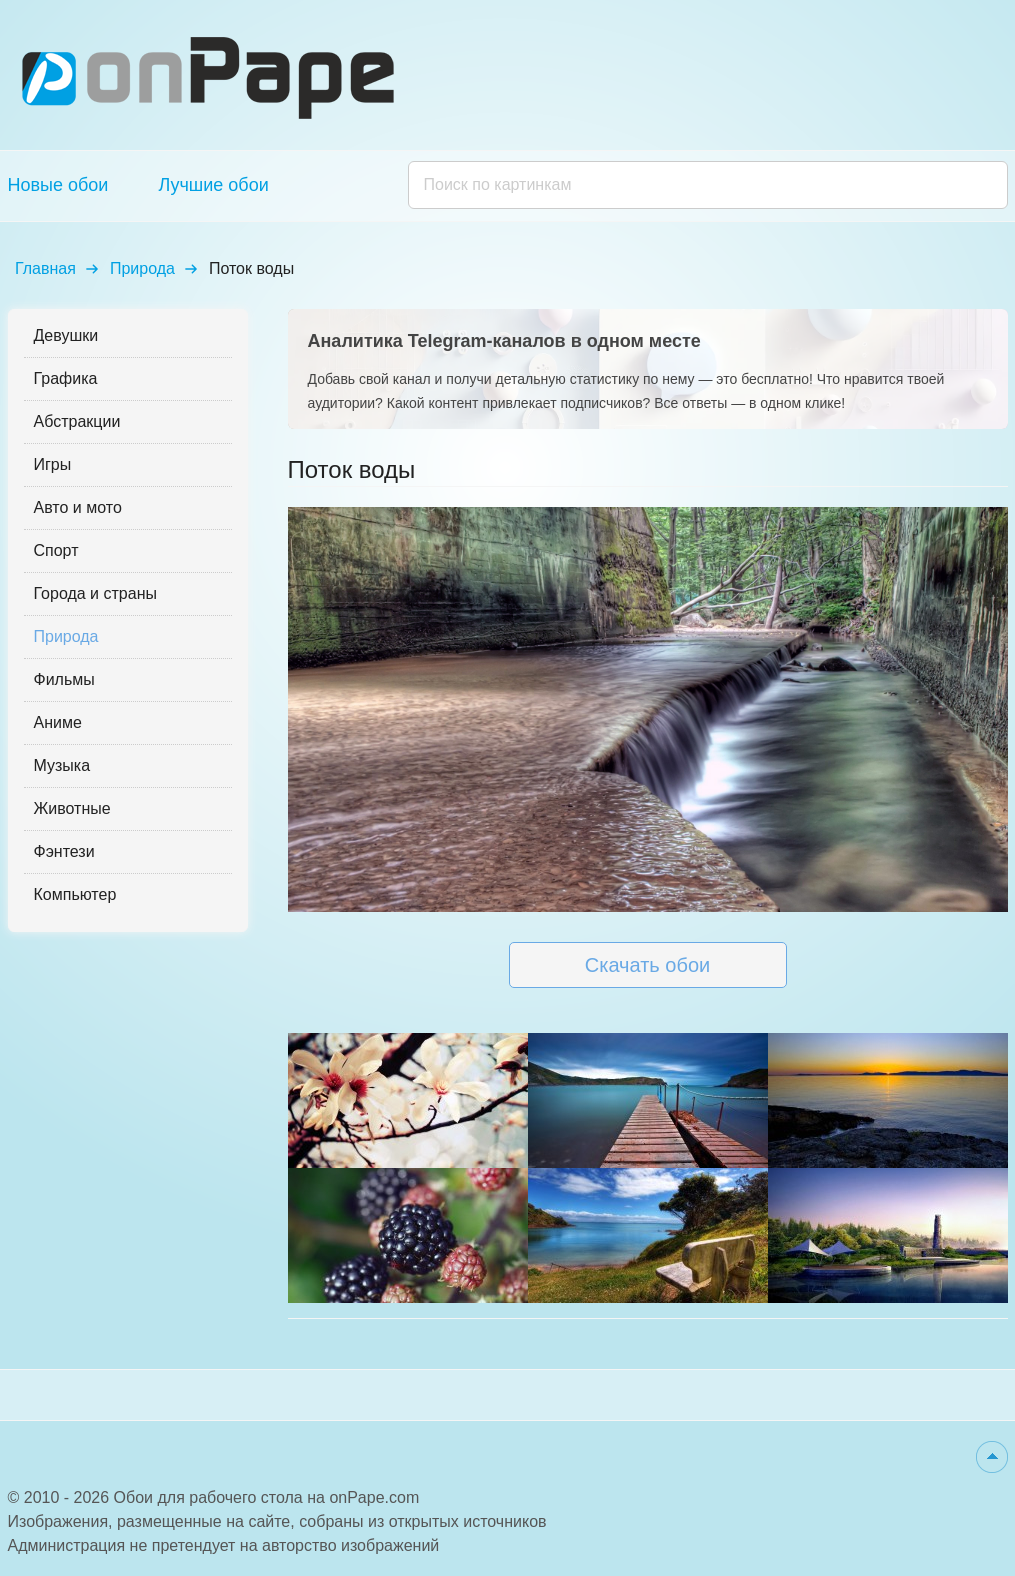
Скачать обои (647, 965)
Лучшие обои (213, 185)
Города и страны (95, 593)
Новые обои (58, 185)
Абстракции (77, 421)
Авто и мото (78, 507)
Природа (142, 268)
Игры (53, 464)
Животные (72, 808)
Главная (45, 268)
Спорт (56, 550)
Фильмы (64, 679)
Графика (66, 378)
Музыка (62, 765)
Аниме (58, 722)
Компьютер (75, 894)
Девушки (66, 335)
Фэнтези (64, 851)
